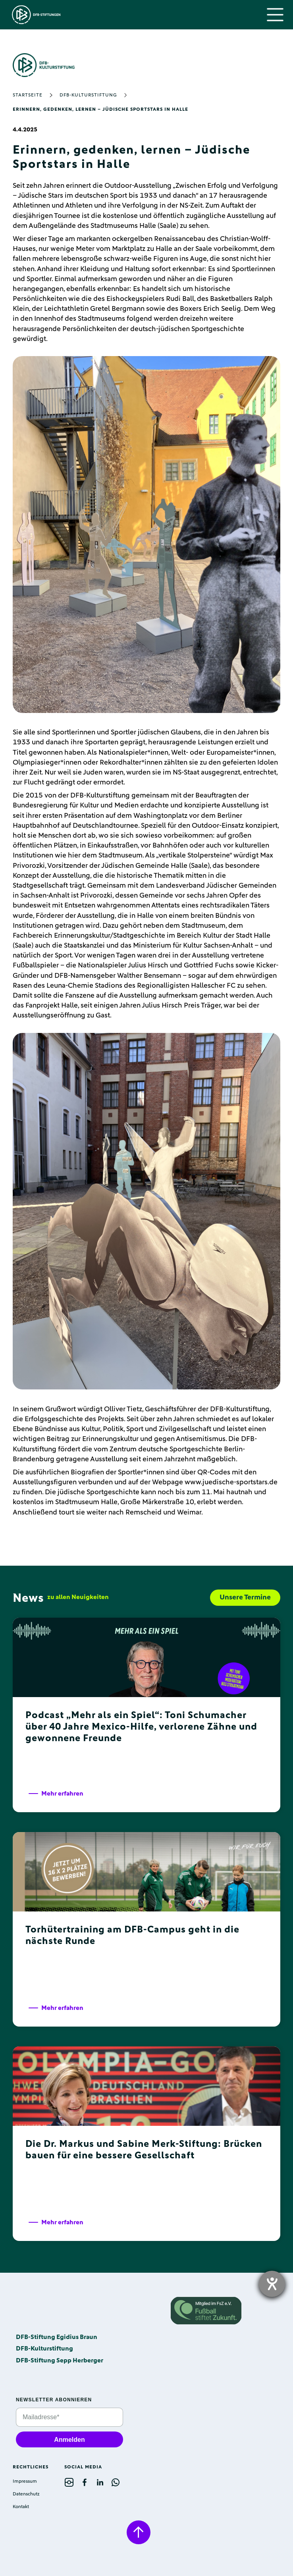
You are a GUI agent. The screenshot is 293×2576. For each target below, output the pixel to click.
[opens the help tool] (272, 2284)
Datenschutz (26, 2494)
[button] (275, 15)
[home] (34, 14)
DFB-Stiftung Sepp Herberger (59, 2360)
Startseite (27, 95)
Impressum (25, 2481)
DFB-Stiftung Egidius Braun (56, 2337)
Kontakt (21, 2507)
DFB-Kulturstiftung (88, 95)
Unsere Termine (245, 1597)
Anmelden (69, 2439)
